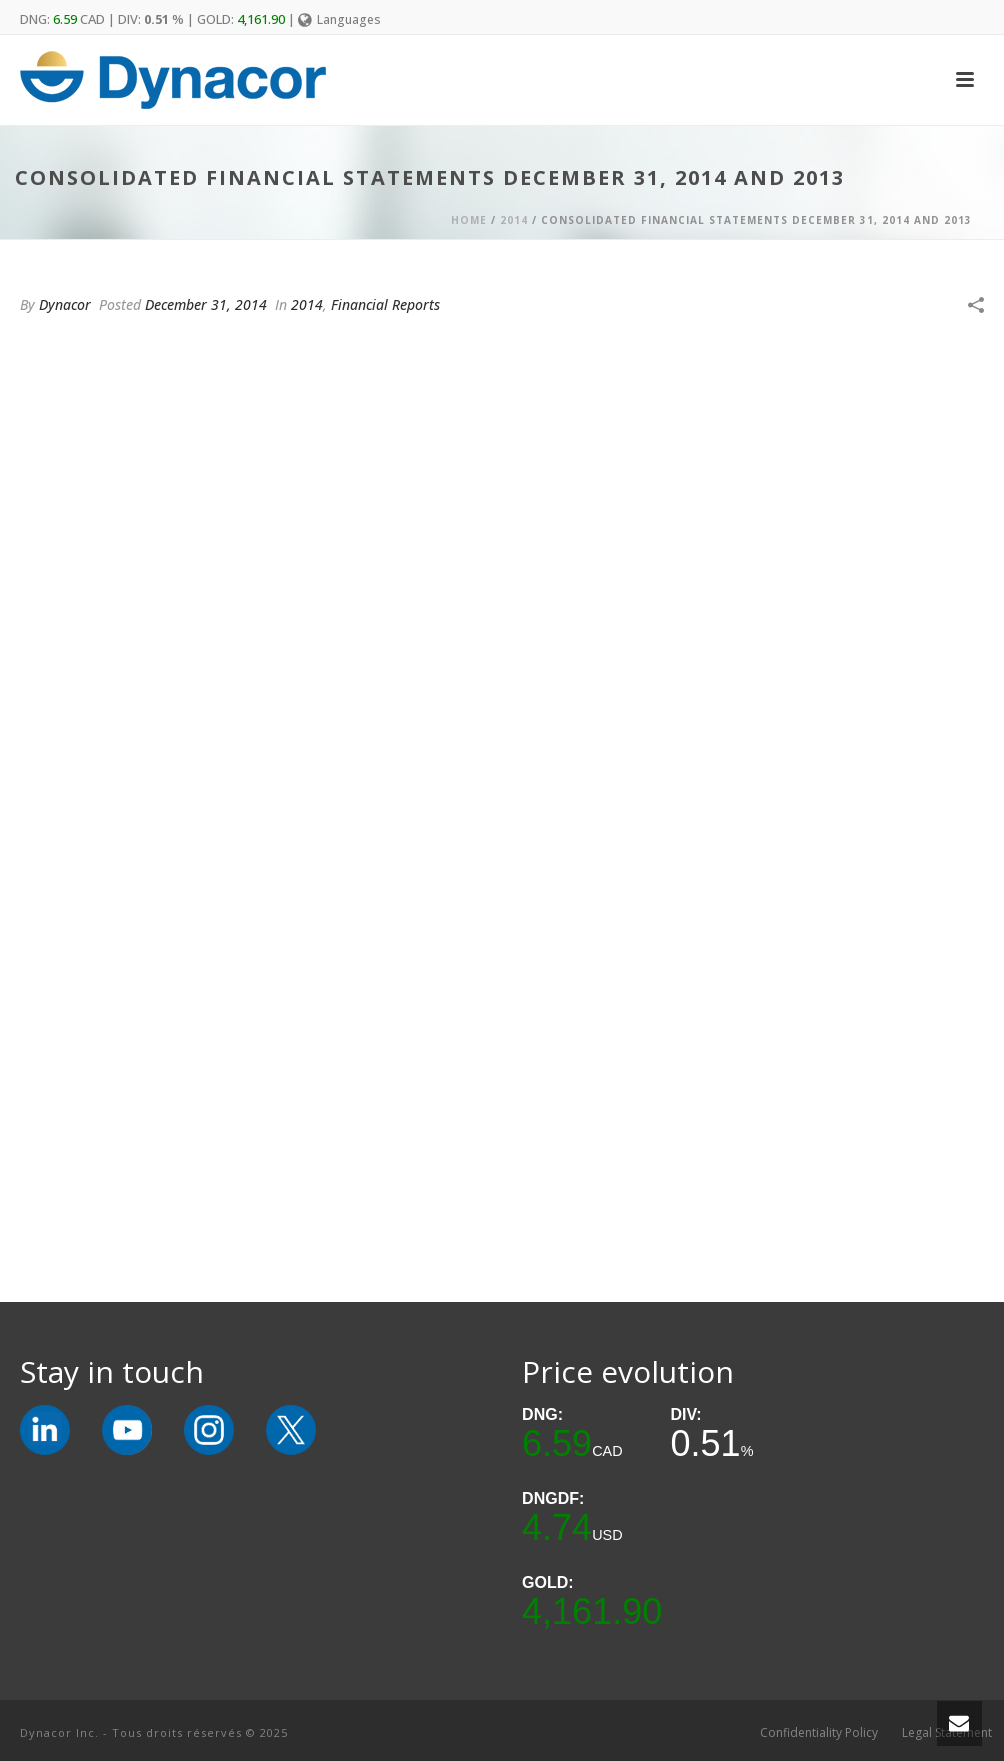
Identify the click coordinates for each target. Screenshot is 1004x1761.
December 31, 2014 (206, 304)
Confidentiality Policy (819, 1733)
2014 (514, 220)
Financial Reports (385, 304)
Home (469, 220)
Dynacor (65, 304)
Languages (339, 19)
